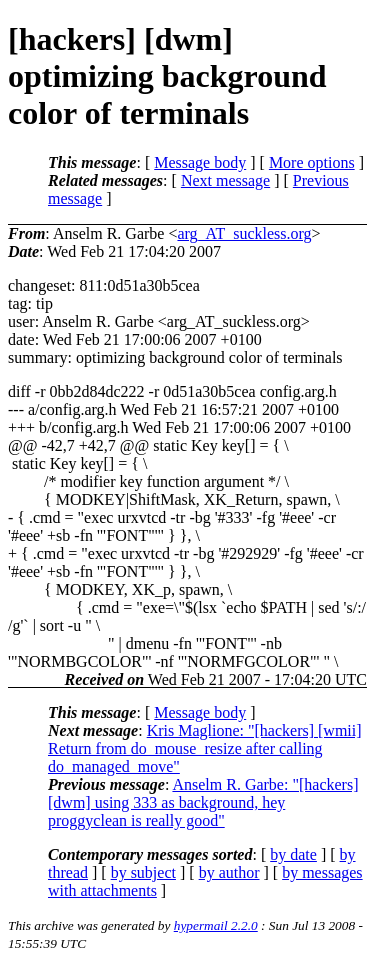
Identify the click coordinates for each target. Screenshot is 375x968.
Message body (200, 162)
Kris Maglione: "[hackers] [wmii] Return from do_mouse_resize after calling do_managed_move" (205, 748)
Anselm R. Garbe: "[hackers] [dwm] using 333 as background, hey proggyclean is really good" (203, 802)
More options (312, 162)
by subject (143, 872)
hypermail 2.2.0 (216, 925)
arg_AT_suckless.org (244, 233)
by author (229, 872)
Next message (225, 180)
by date (293, 854)
